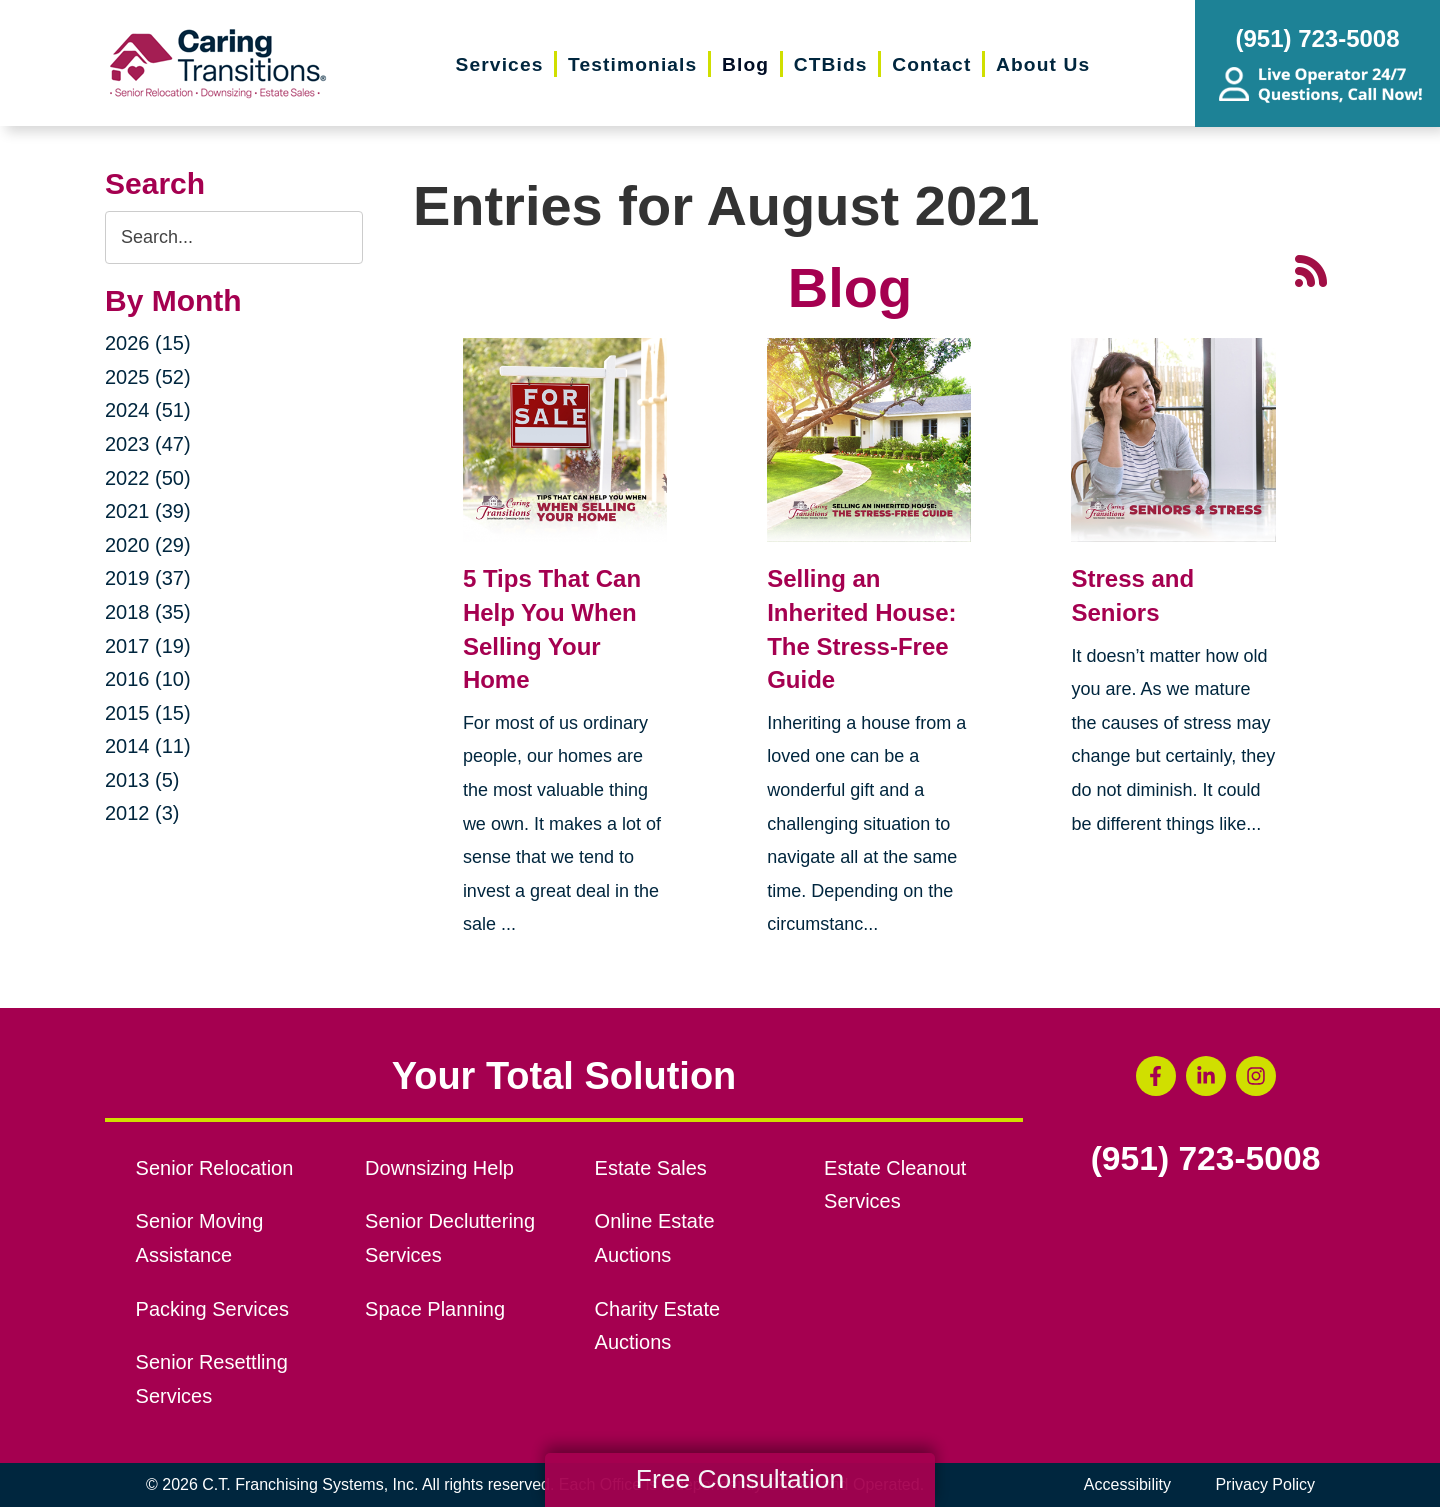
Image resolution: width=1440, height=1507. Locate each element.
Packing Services (212, 1309)
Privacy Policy (1265, 1484)
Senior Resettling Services (212, 1379)
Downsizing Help (439, 1168)
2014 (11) (148, 746)
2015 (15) (148, 713)
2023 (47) (148, 444)
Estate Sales (651, 1168)
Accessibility (1127, 1484)
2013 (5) (142, 780)
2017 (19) (148, 646)
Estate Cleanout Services (895, 1185)
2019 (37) (148, 578)
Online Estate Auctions (655, 1238)
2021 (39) (148, 511)
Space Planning (435, 1309)
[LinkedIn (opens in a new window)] (1206, 1076)
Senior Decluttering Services (450, 1238)
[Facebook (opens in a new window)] (1156, 1076)
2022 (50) (148, 478)
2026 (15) (148, 343)
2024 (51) (148, 410)
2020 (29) (148, 545)
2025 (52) (148, 377)
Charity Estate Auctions (658, 1326)
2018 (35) (148, 612)
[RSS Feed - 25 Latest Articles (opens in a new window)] (1311, 268)
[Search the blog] (234, 237)
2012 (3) (142, 813)
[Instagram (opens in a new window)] (1256, 1076)
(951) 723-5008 (1206, 1159)
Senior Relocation (215, 1168)
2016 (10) (148, 679)
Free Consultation (740, 1479)
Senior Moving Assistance (200, 1238)
